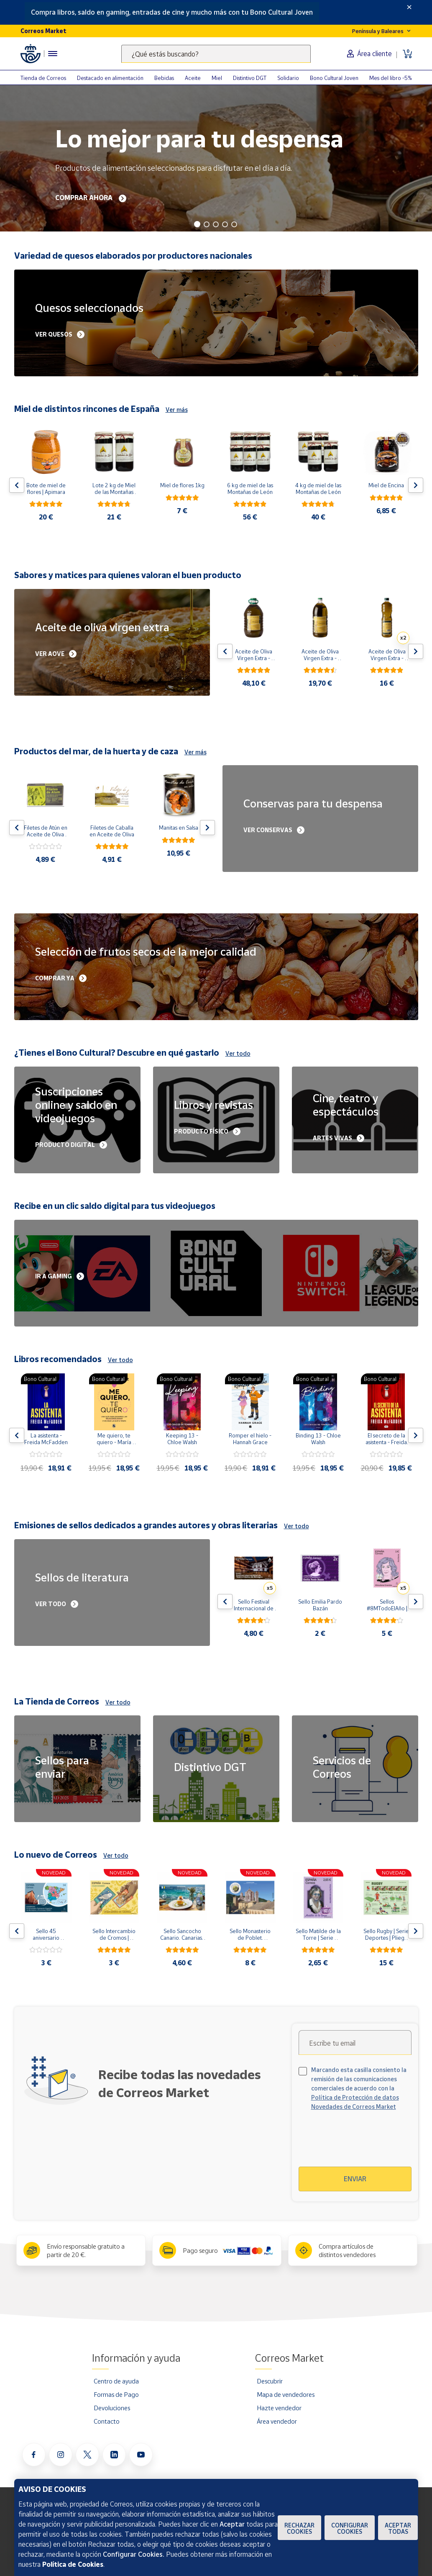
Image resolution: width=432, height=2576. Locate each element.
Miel (217, 78)
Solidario (288, 78)
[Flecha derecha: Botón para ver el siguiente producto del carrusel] (415, 485)
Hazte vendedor (279, 2407)
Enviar (355, 2179)
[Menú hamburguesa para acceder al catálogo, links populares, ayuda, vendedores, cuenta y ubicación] (53, 53)
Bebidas (164, 78)
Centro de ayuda (116, 2381)
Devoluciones (112, 2407)
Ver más (177, 409)
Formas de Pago (116, 2394)
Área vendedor (277, 2421)
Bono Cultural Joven (334, 78)
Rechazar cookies (299, 2528)
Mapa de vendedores (285, 2394)
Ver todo (238, 1053)
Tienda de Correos (43, 78)
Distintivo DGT (249, 78)
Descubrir (270, 2381)
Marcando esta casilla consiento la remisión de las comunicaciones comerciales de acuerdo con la (358, 2088)
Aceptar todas (398, 2528)
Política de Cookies (72, 2564)
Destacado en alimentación (110, 78)
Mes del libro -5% (390, 78)
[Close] (409, 7)
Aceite (193, 78)
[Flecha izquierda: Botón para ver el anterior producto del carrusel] (16, 485)
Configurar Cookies (349, 2528)
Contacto (107, 2421)
